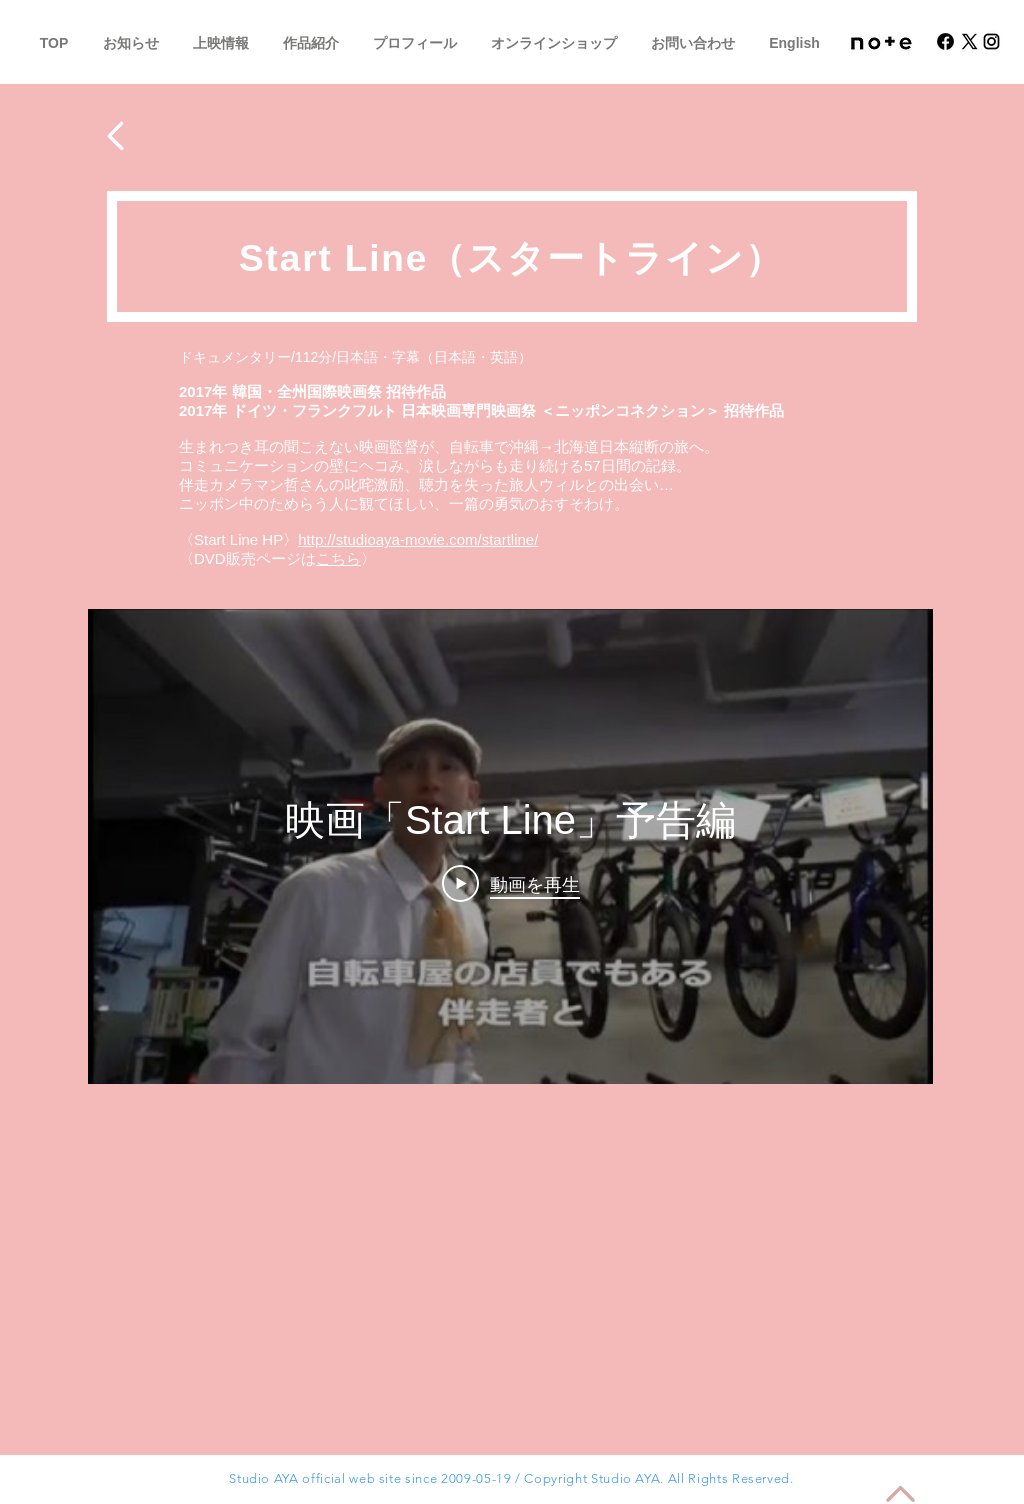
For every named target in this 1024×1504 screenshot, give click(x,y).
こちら (338, 558)
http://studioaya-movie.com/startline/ (418, 539)
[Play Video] (511, 884)
